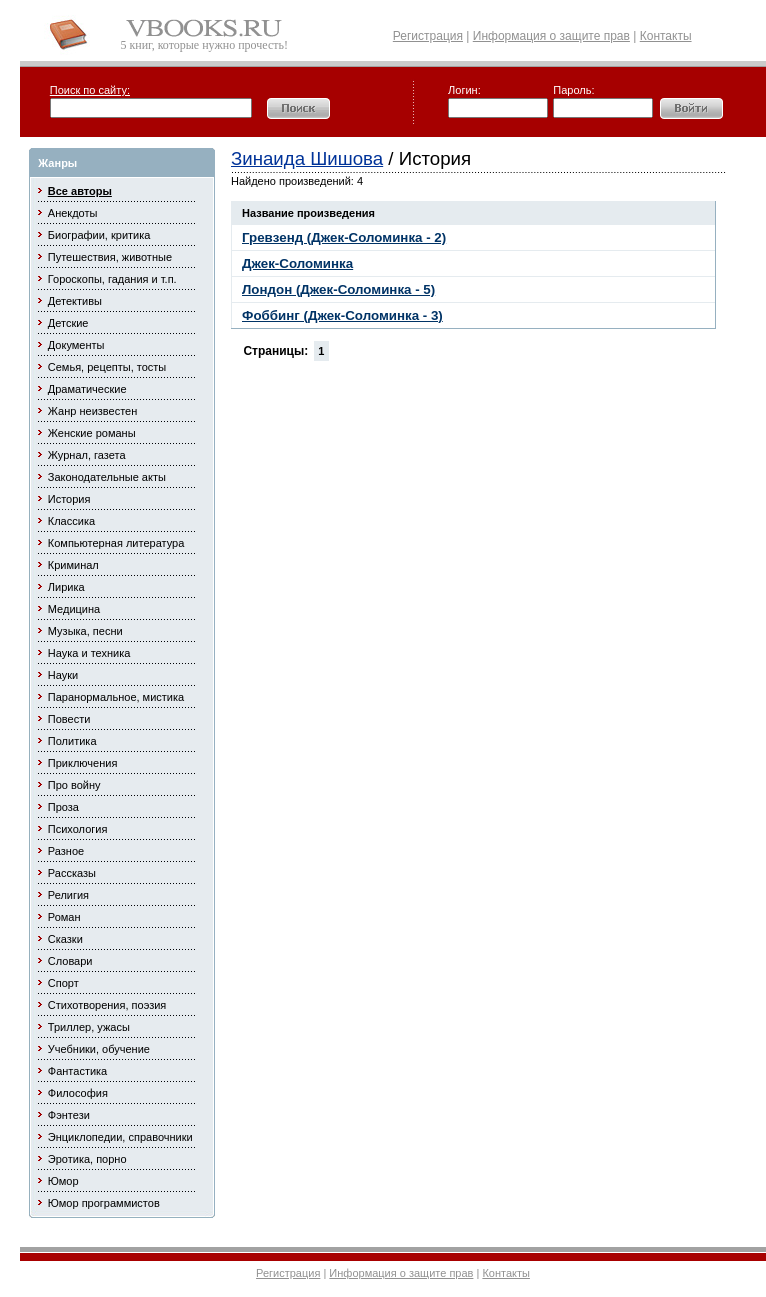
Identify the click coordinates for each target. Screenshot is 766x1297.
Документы (76, 345)
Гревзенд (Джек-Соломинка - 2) (344, 237)
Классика (71, 521)
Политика (72, 741)
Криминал (73, 565)
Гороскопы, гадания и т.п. (112, 279)
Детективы (75, 301)
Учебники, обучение (99, 1049)
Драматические (87, 389)
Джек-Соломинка (297, 263)
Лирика (66, 587)
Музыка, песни (85, 631)
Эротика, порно (87, 1159)
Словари (70, 961)
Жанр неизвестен (92, 411)
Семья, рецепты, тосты (107, 367)
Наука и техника (89, 653)
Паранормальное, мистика (116, 697)
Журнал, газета (87, 455)
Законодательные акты (107, 477)
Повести (69, 719)
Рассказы (72, 873)
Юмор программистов (104, 1203)
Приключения (83, 763)
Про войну (74, 785)
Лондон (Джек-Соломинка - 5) (338, 289)
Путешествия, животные (110, 257)
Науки (63, 675)
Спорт (63, 983)
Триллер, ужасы (89, 1027)
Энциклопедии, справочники (120, 1137)
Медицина (74, 609)
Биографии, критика (99, 235)
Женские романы (92, 433)
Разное (66, 851)
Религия (68, 895)
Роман (64, 917)
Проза (63, 807)
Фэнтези (69, 1115)
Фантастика (77, 1071)
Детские (68, 323)
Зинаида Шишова (307, 158)
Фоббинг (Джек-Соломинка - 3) (342, 315)
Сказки (65, 939)
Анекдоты (73, 213)
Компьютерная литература (116, 543)
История (69, 499)
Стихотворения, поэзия (107, 1005)
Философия (78, 1093)
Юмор (63, 1181)
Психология (78, 829)
